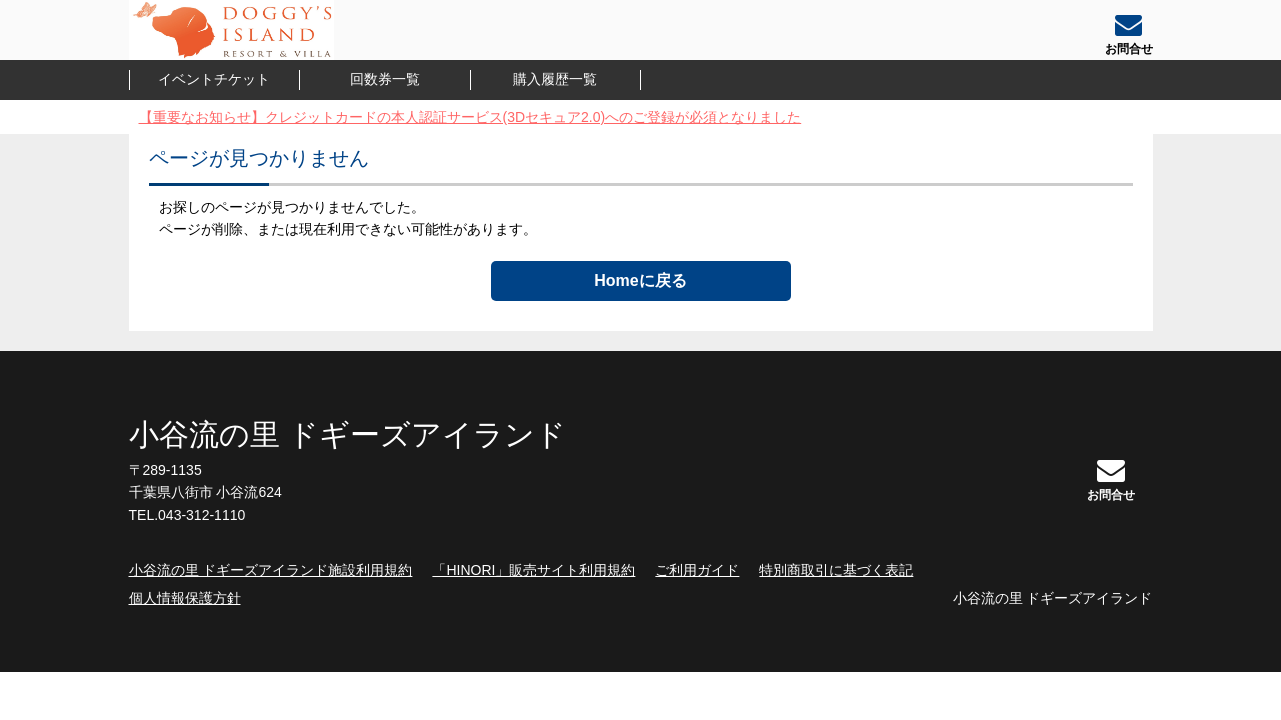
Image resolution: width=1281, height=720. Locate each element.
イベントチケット (214, 79)
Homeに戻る (640, 280)
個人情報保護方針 (185, 598)
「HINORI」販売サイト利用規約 (533, 570)
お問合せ (1111, 478)
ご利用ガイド (697, 570)
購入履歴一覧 (555, 79)
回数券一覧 (385, 79)
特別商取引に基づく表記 (836, 570)
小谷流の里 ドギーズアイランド (347, 434)
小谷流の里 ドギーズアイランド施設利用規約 (271, 570)
